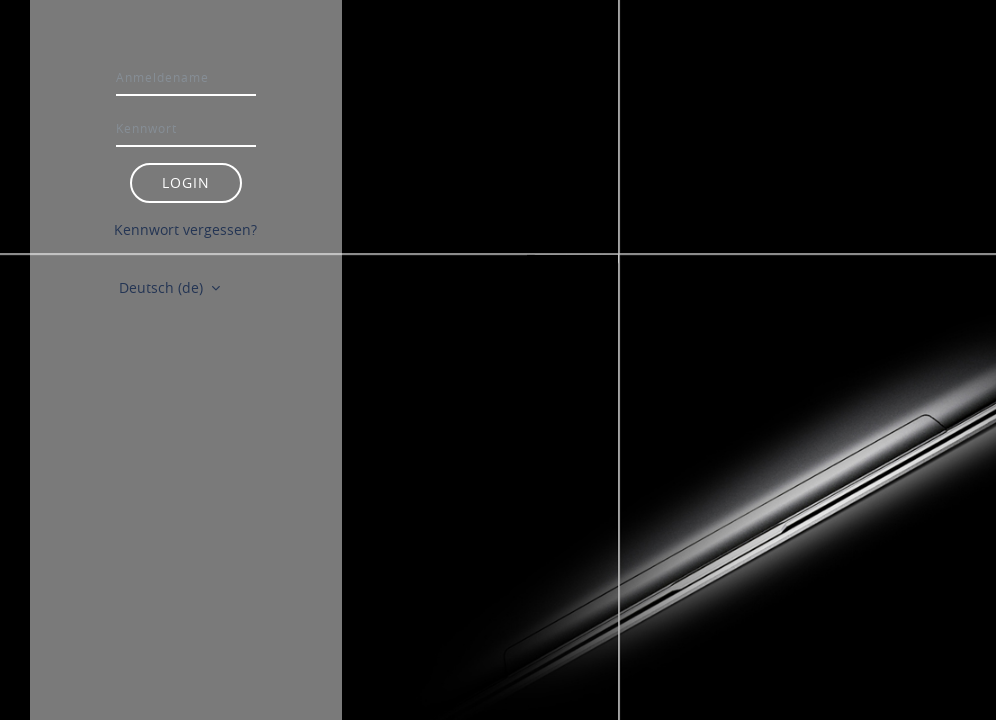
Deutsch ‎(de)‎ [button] (163, 287)
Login (186, 182)
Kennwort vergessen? (185, 229)
